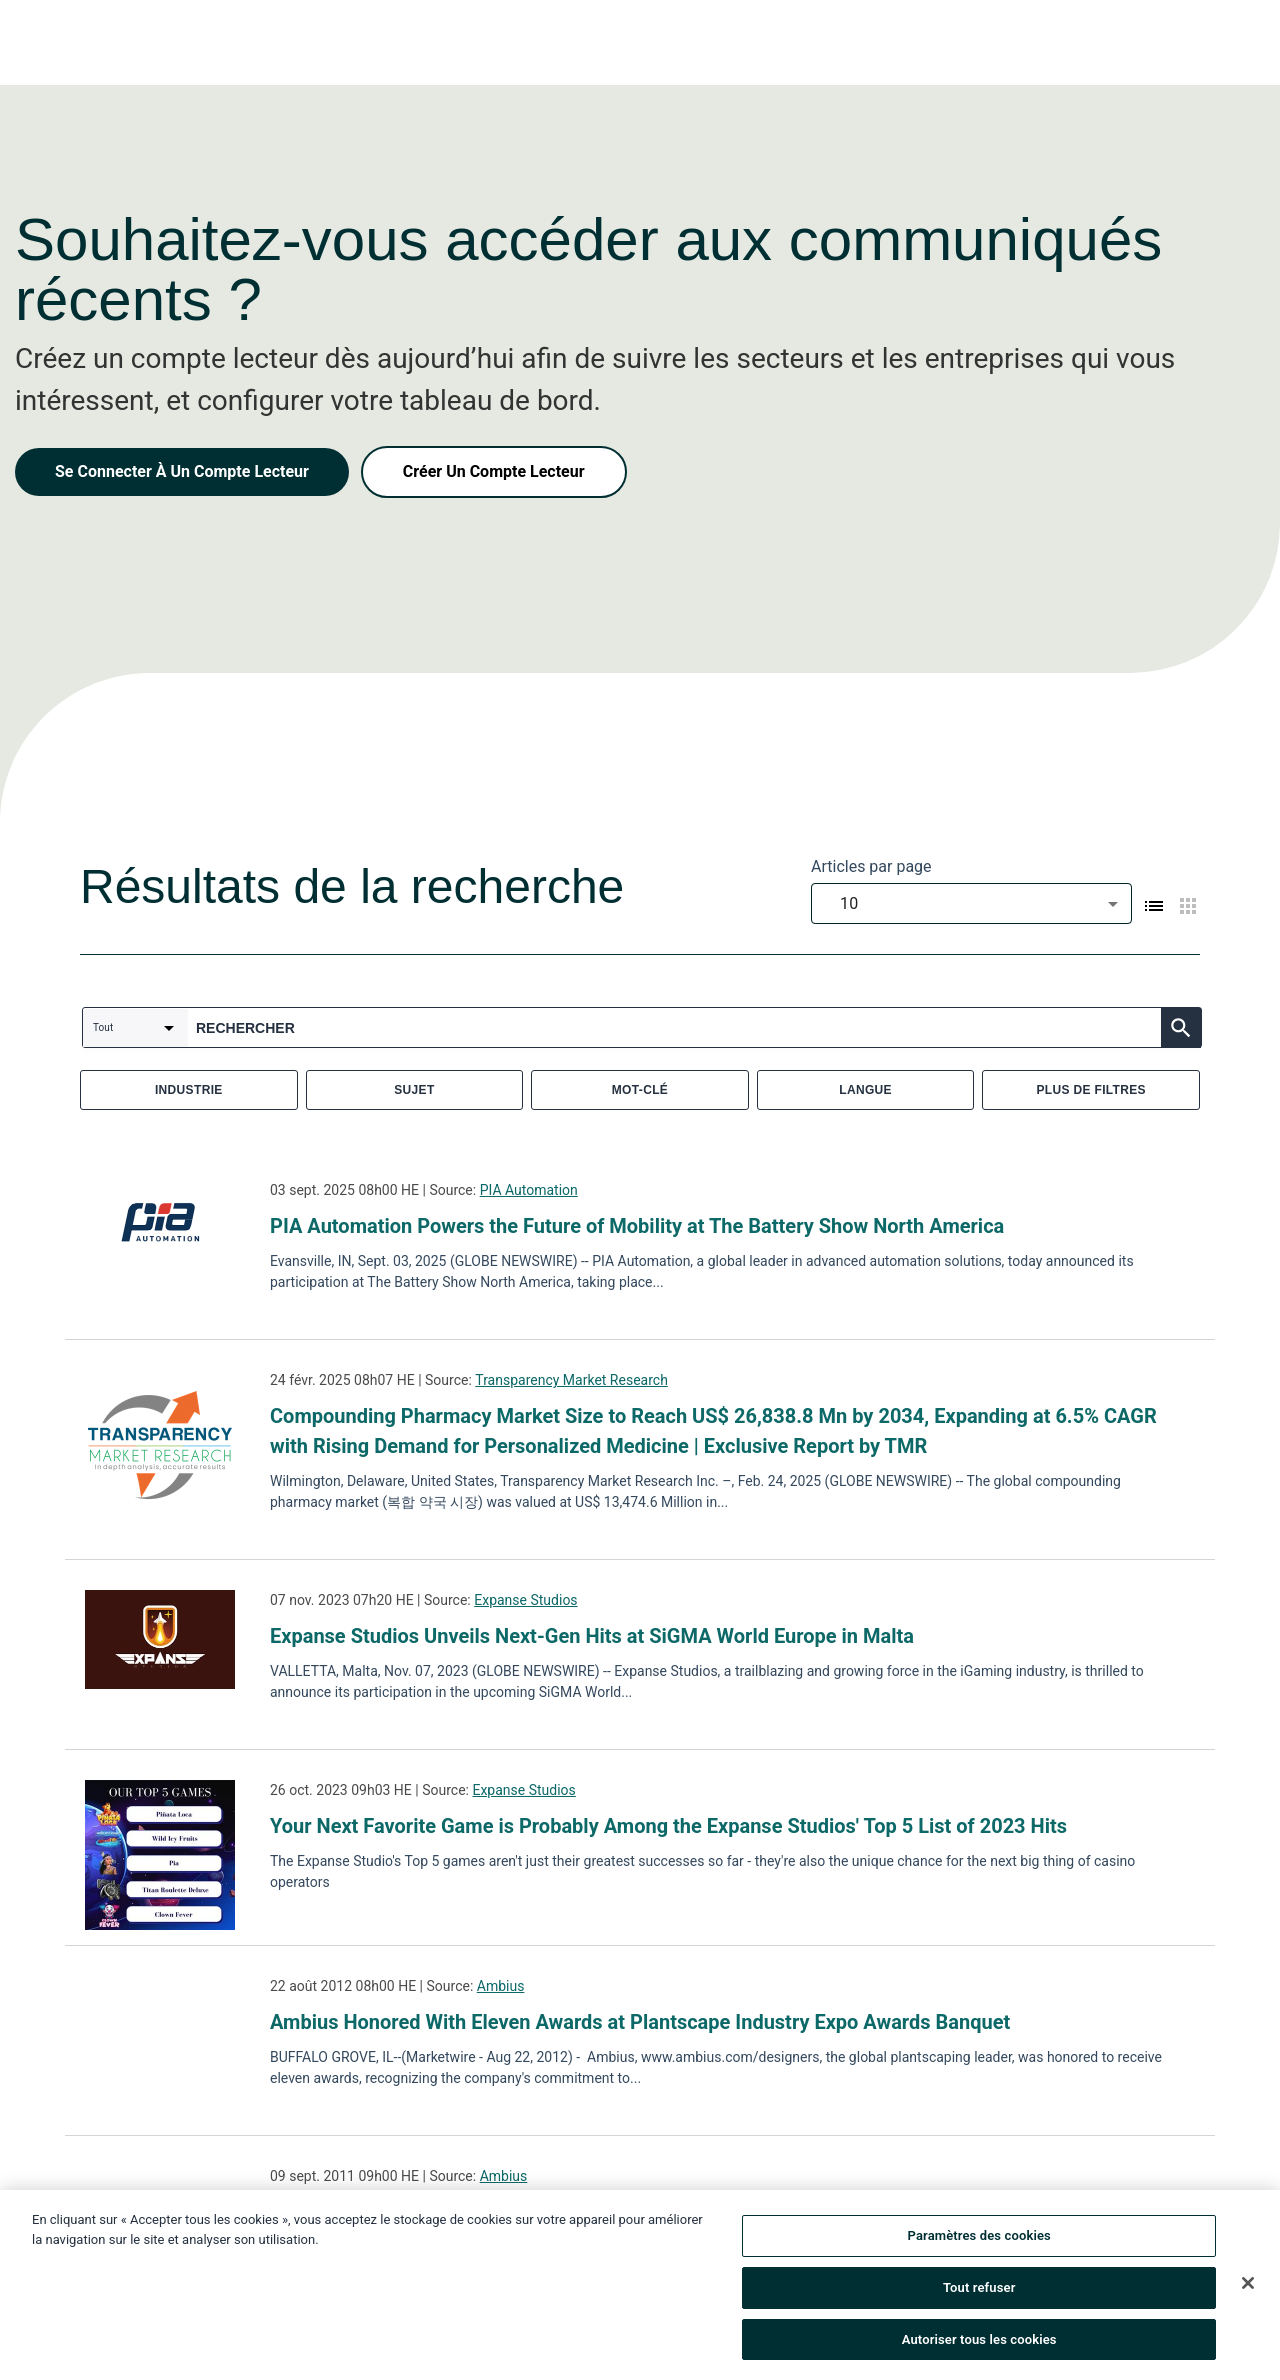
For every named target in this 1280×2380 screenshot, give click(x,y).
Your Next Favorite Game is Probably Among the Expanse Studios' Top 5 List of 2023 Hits (668, 1826)
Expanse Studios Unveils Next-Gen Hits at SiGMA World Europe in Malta (592, 1636)
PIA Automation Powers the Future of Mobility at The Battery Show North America (637, 1226)
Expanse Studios (525, 1600)
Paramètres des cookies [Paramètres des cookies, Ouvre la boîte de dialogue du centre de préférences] (979, 2240)
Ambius (501, 1986)
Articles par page (871, 866)
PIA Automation (529, 1190)
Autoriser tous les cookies (979, 2343)
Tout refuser (979, 2291)
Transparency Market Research (571, 1380)
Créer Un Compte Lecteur (494, 471)
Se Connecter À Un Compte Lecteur (182, 471)
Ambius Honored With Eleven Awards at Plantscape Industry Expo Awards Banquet (640, 2022)
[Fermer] (1248, 2287)
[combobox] (971, 903)
